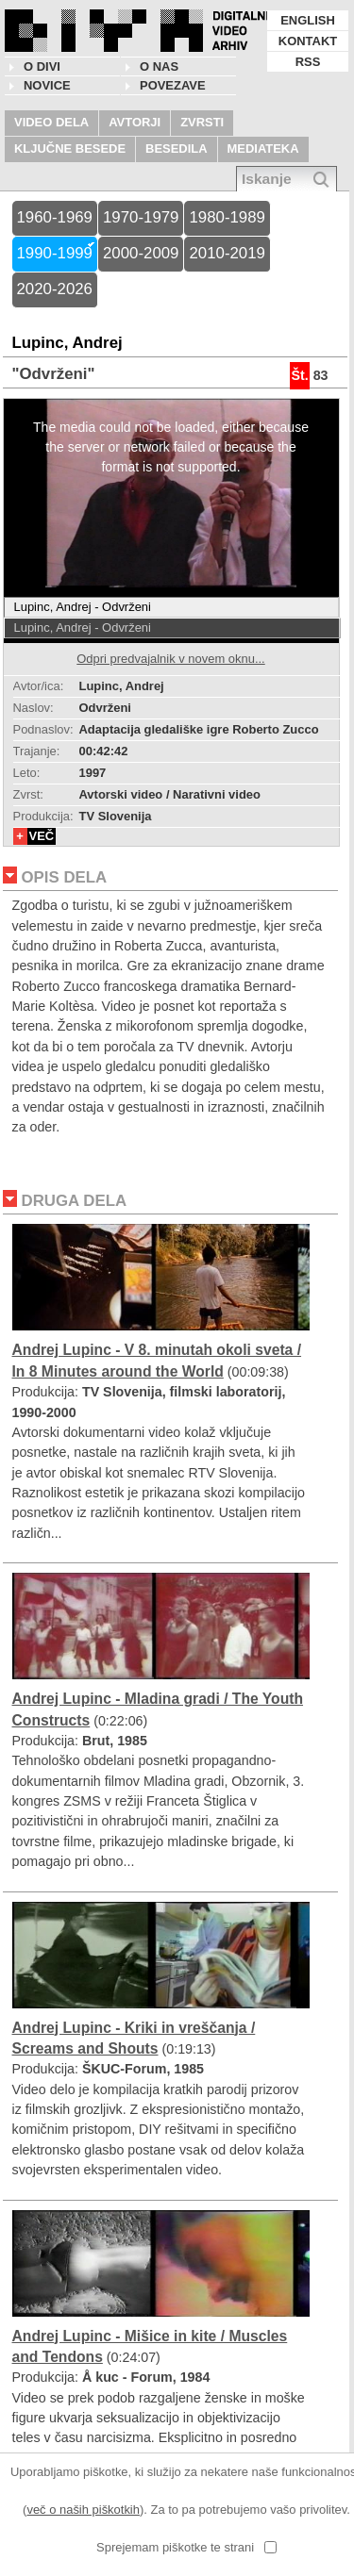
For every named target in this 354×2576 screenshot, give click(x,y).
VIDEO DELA (51, 122)
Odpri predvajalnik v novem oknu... (170, 659)
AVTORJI (134, 122)
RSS (308, 62)
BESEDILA (176, 148)
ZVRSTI (202, 122)
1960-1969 (55, 217)
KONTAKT (307, 41)
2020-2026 (55, 289)
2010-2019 (226, 253)
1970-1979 (140, 217)
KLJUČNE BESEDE (70, 148)
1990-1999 (55, 253)
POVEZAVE (173, 85)
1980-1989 (226, 217)
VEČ (42, 836)
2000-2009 (140, 253)
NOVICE (47, 85)
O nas (159, 66)
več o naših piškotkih (83, 2509)
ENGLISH (307, 20)
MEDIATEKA (263, 148)
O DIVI (42, 66)
